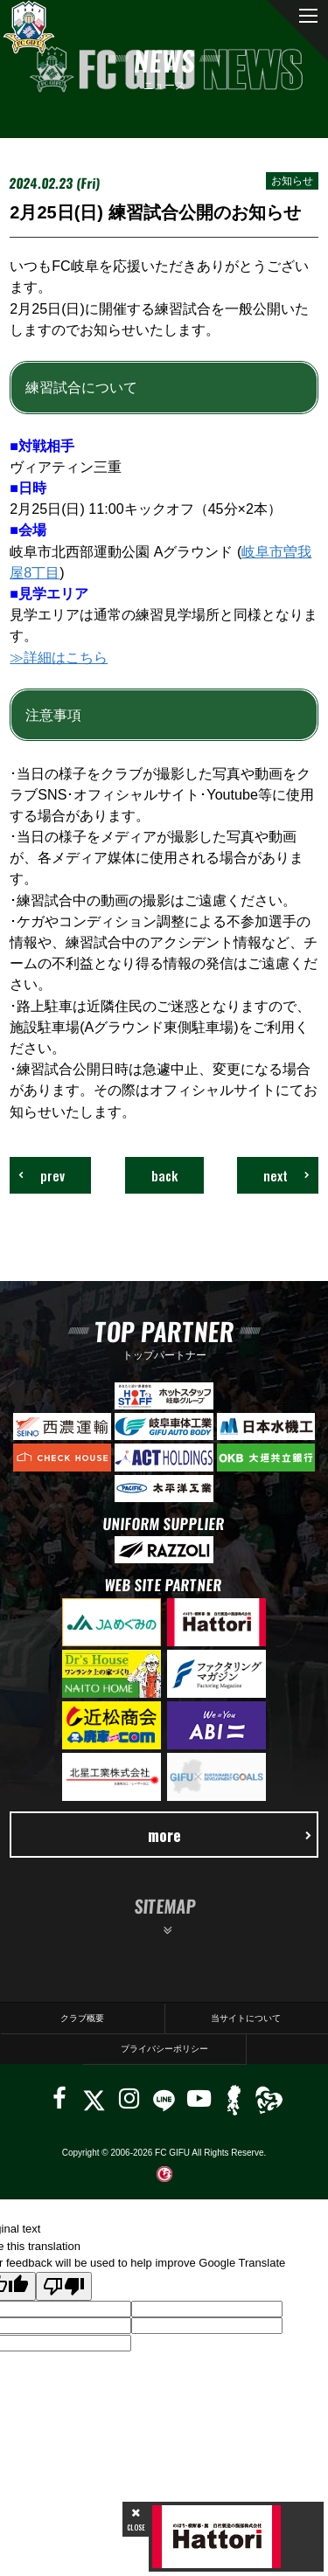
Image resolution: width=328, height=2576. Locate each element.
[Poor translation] (64, 2286)
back (164, 1175)
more (229, 1834)
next (286, 1175)
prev (41, 1175)
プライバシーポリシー (164, 2048)
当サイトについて (246, 2018)
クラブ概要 (82, 2018)
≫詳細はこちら (59, 657)
